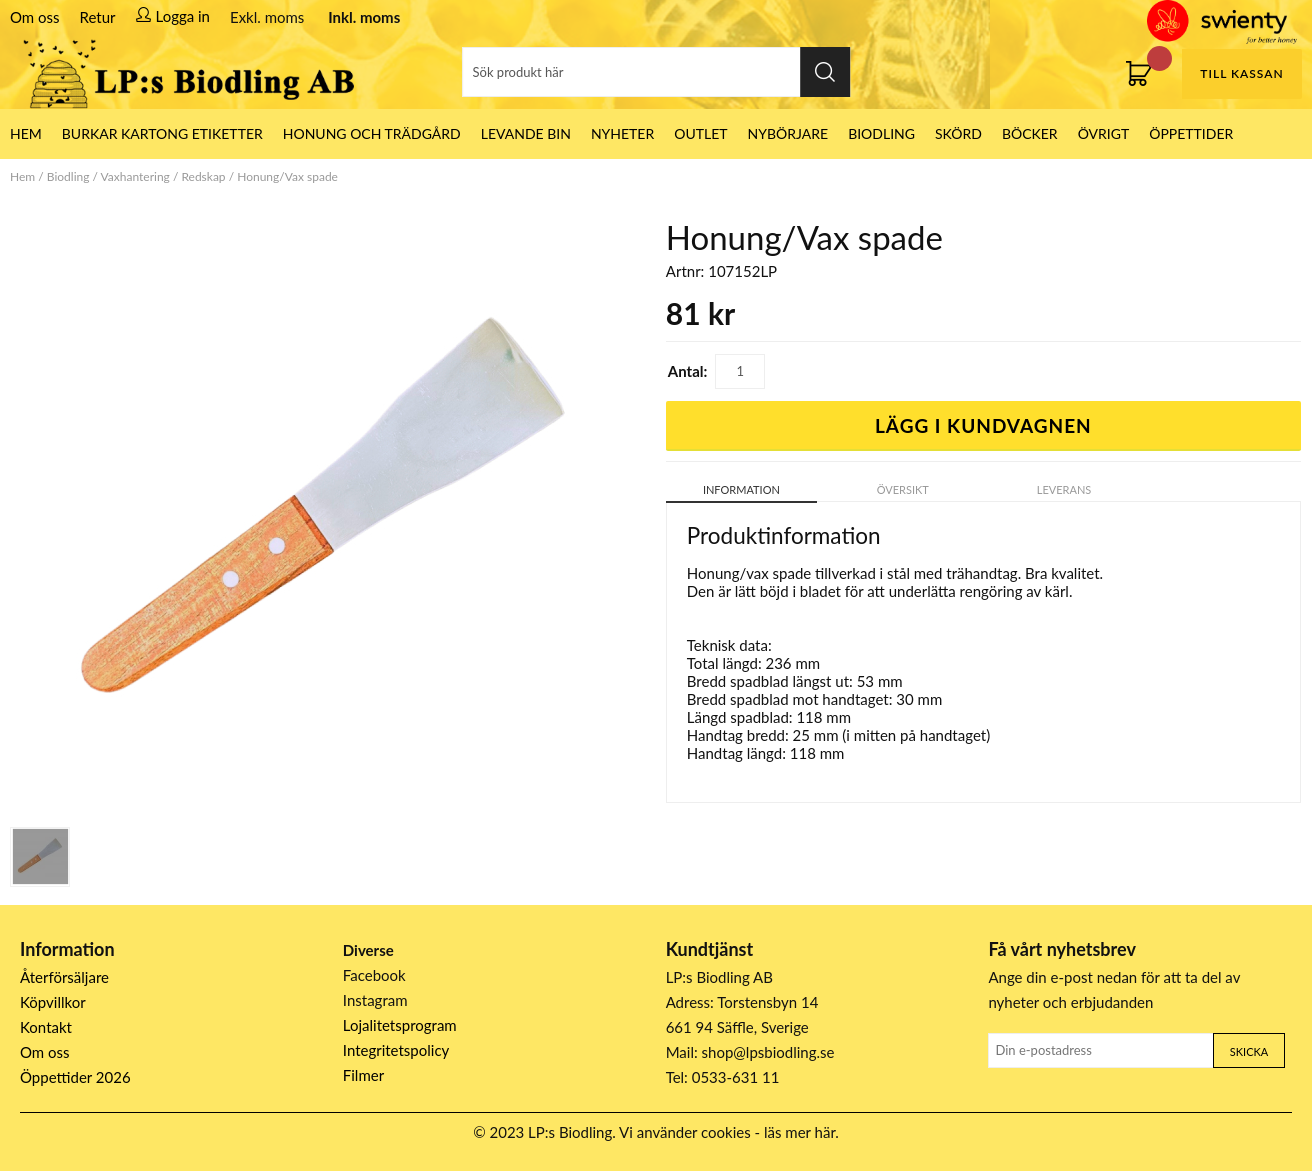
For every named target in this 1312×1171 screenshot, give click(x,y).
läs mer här (799, 1132)
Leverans (1064, 489)
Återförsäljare (64, 977)
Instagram (375, 1000)
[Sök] (656, 72)
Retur (98, 17)
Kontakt (46, 1027)
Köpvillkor (53, 1002)
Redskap (203, 176)
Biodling (881, 133)
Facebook (374, 975)
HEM (26, 133)
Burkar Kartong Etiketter (162, 133)
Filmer (363, 1075)
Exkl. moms (267, 17)
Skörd (958, 133)
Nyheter (622, 133)
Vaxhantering (135, 176)
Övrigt (1104, 133)
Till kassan (1241, 73)
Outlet (700, 133)
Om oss (35, 17)
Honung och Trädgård (372, 133)
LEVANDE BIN (526, 133)
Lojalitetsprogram (400, 1025)
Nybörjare (788, 133)
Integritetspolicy (396, 1050)
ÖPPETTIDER (1191, 133)
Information (741, 489)
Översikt (903, 489)
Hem (22, 176)
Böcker (1030, 133)
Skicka (1249, 1051)
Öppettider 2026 (75, 1077)
